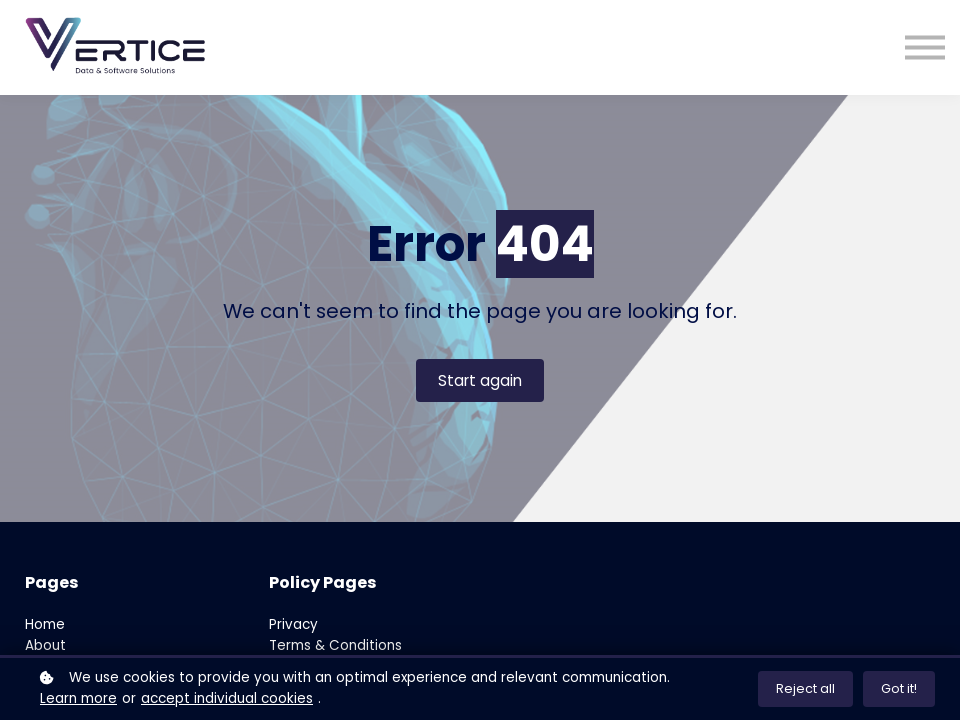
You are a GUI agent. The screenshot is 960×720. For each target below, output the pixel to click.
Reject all (805, 688)
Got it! (899, 688)
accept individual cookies (227, 698)
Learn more (78, 698)
